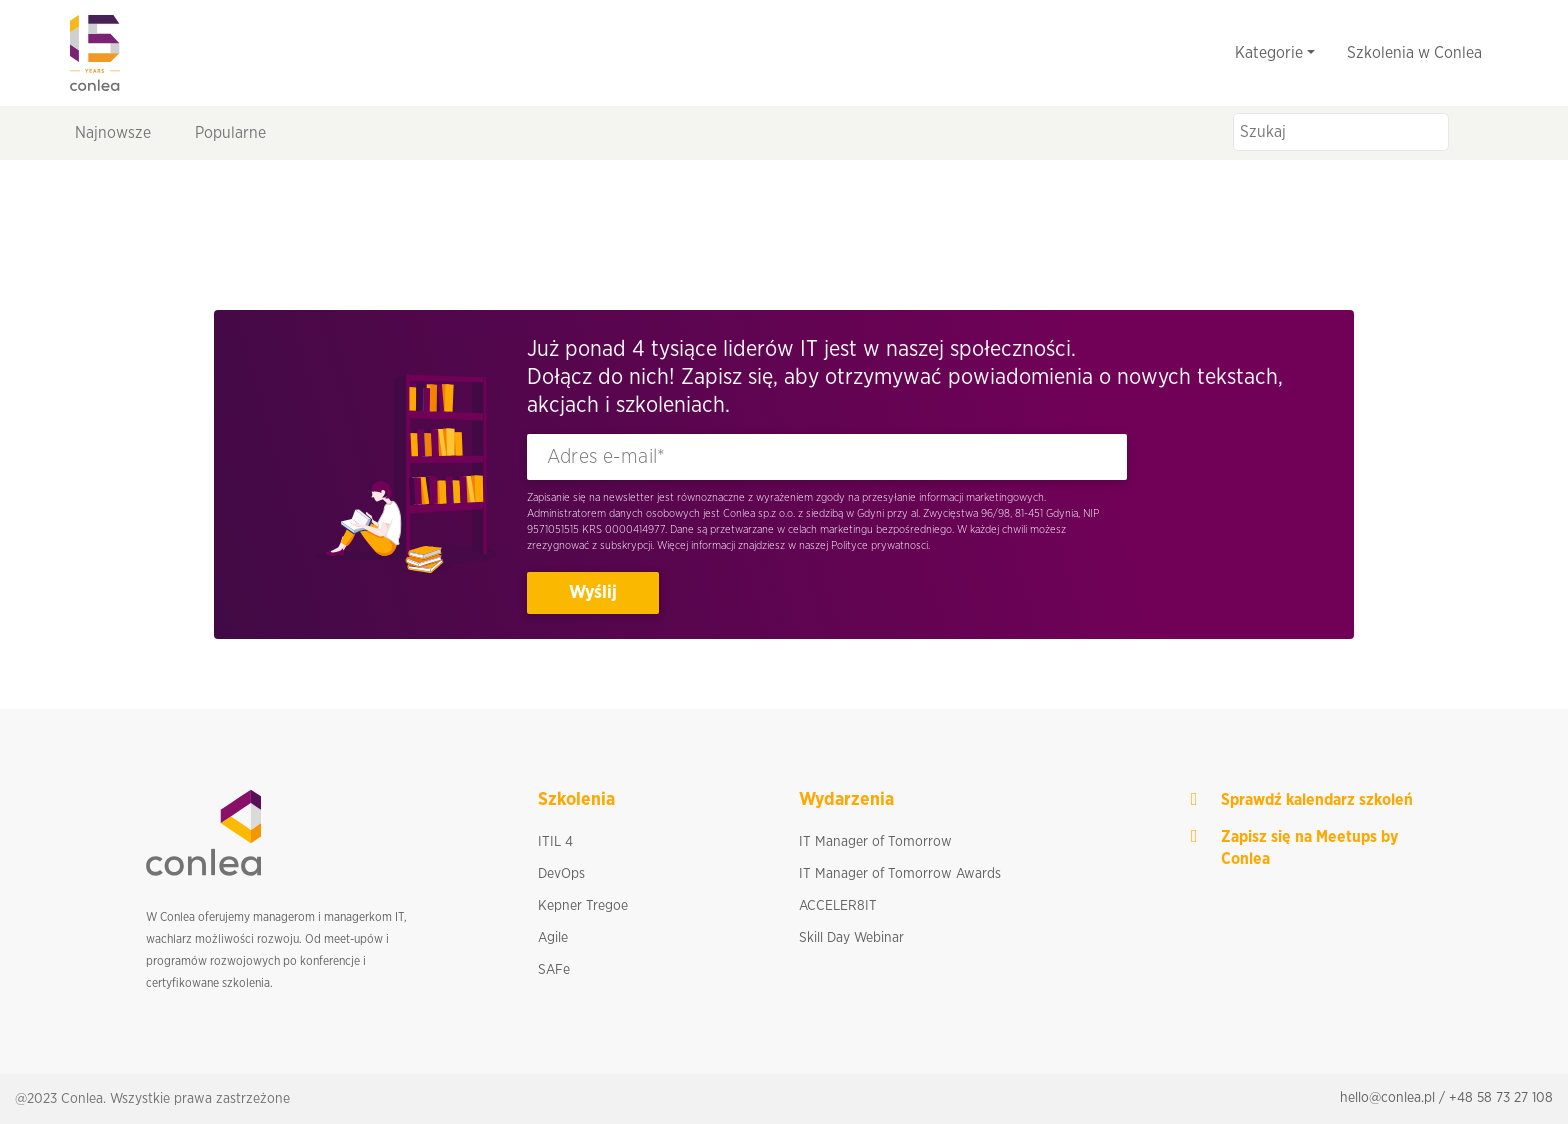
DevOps (561, 874)
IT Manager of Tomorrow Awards (900, 874)
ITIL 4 (555, 842)
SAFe (554, 970)
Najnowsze (113, 133)
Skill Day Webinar (851, 938)
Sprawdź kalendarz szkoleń (1317, 800)
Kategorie (1269, 53)
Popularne (230, 133)
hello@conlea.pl (1387, 1098)
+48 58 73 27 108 (1501, 1098)
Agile (553, 938)
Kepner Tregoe (583, 906)
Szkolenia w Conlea (1414, 53)
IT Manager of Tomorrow (875, 842)
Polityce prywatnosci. (880, 545)
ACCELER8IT (838, 906)
